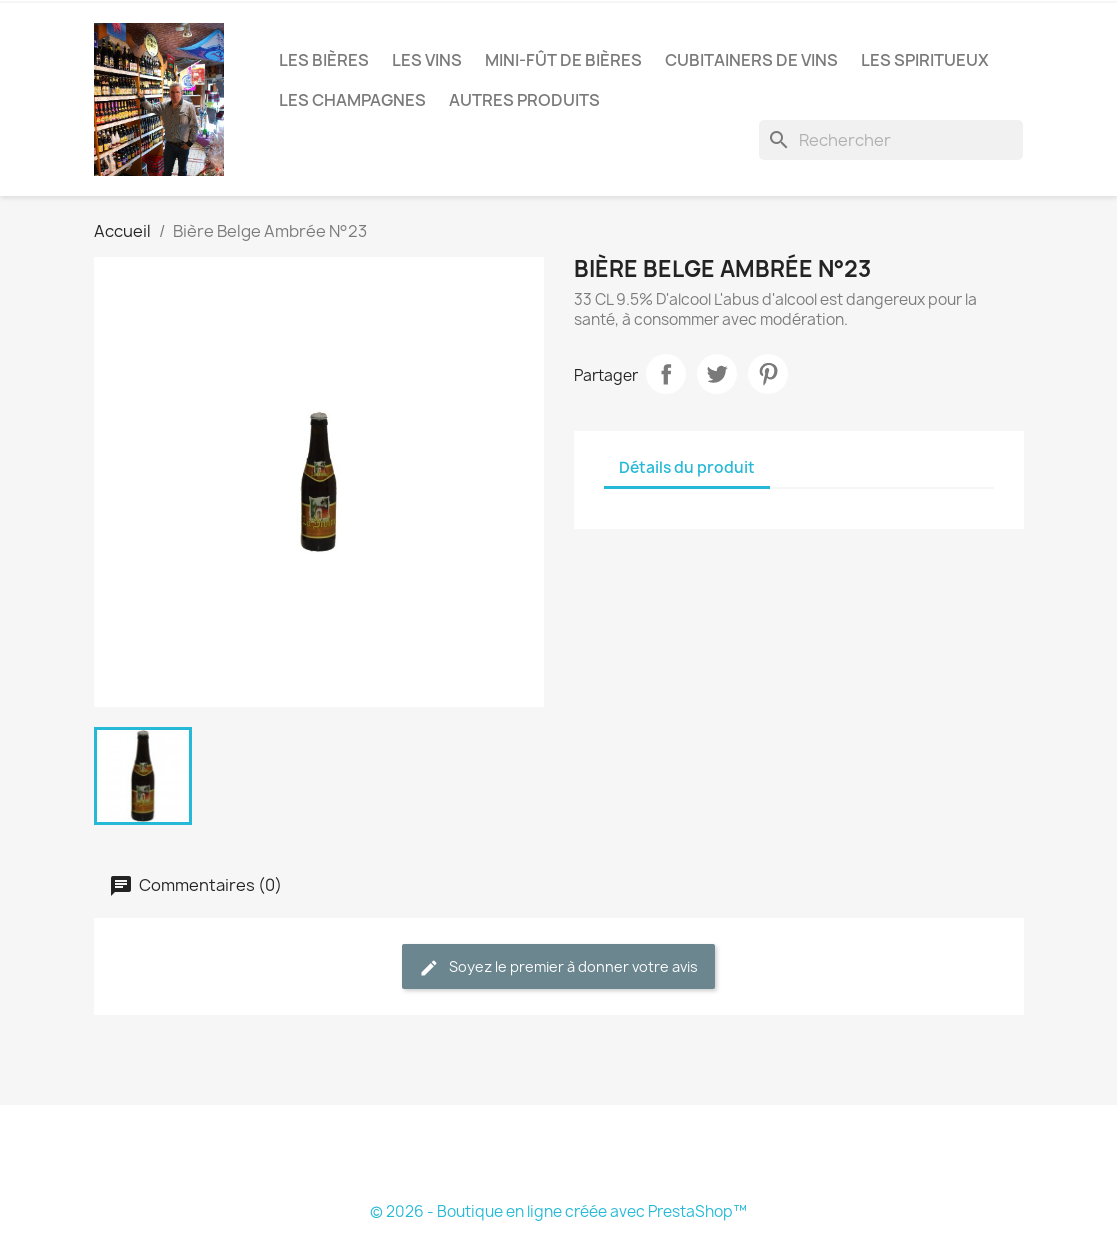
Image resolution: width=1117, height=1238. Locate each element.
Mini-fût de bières (563, 60)
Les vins (427, 60)
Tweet (717, 374)
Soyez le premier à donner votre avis (558, 967)
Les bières (324, 60)
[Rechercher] (891, 140)
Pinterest (768, 374)
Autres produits (524, 100)
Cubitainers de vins (751, 60)
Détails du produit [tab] (687, 467)
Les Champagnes (352, 100)
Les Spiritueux (925, 60)
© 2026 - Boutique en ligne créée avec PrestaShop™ (558, 1211)
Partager (666, 374)
